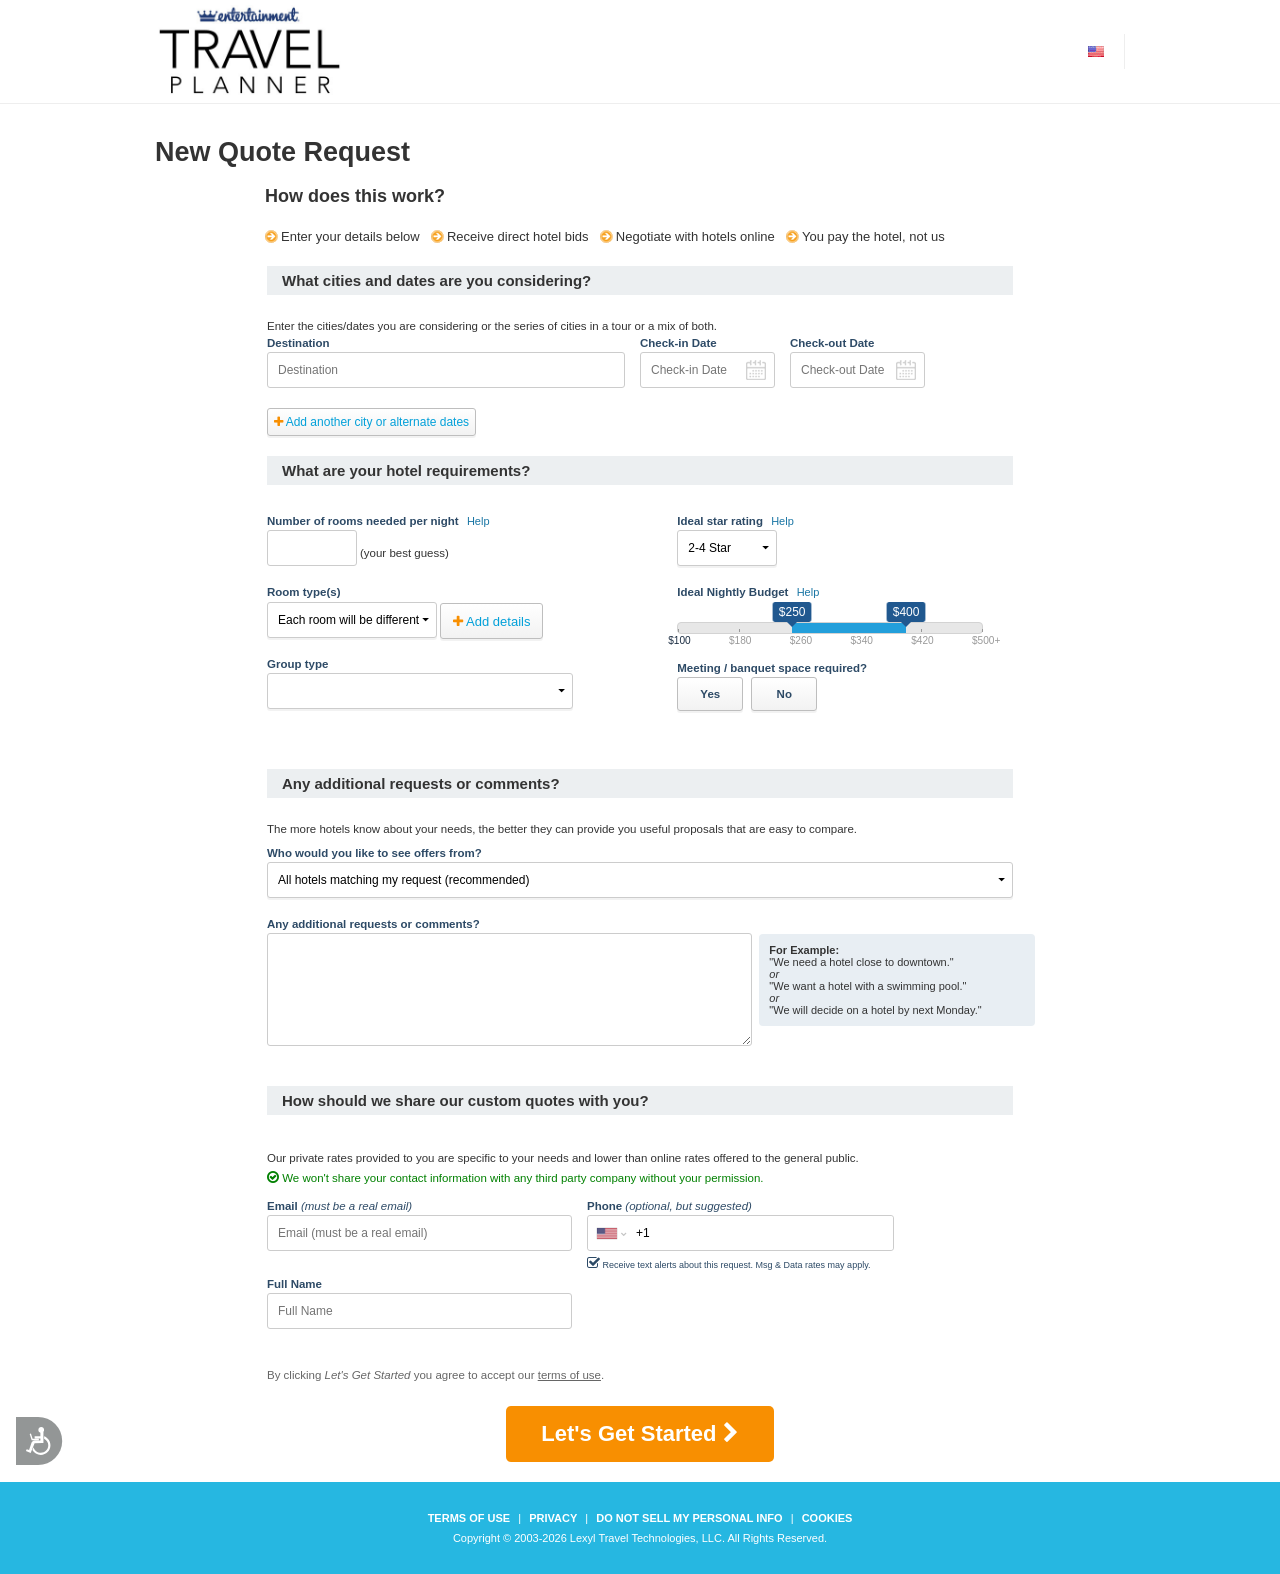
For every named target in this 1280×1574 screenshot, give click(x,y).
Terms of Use (469, 1518)
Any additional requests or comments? (373, 924)
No (784, 694)
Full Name (294, 1284)
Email (339, 1206)
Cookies (827, 1518)
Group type (297, 664)
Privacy (553, 1518)
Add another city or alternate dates (371, 422)
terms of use (569, 1375)
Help (478, 521)
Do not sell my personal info (689, 1518)
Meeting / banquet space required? (772, 668)
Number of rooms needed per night (378, 521)
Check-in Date (678, 343)
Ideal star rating (735, 521)
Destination (298, 343)
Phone (669, 1206)
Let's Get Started (639, 1433)
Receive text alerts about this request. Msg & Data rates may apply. (728, 1263)
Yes (710, 694)
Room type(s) (303, 592)
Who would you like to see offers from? (374, 853)
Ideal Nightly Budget (748, 592)
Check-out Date (832, 343)
